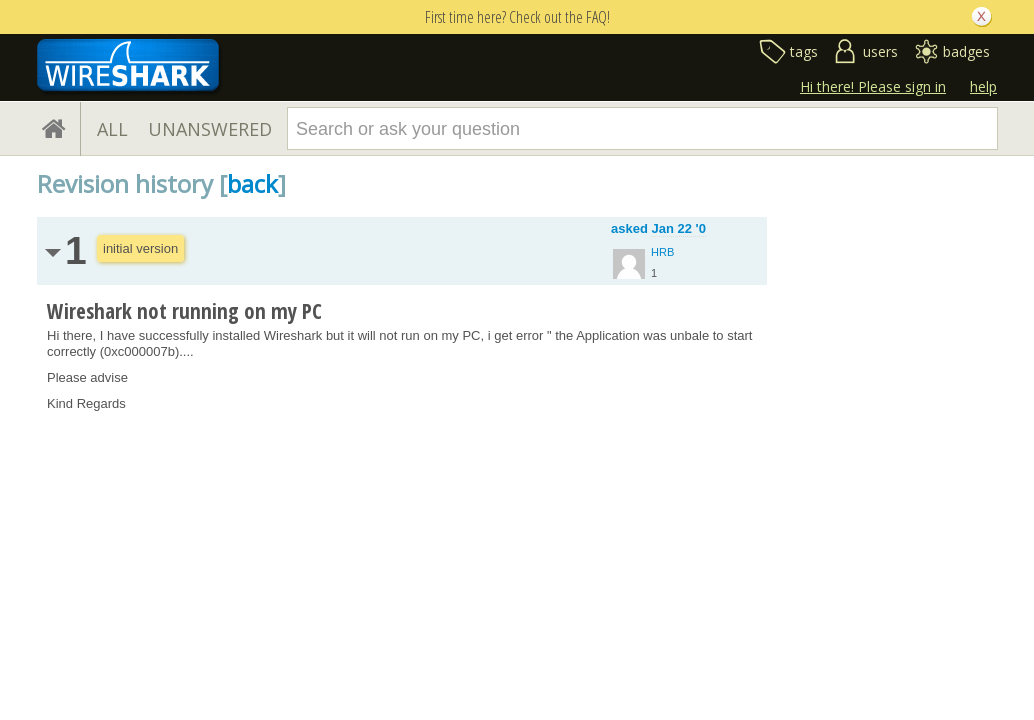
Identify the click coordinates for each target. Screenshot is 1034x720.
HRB (662, 252)
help (983, 86)
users (880, 51)
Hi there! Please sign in (873, 86)
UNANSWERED (210, 129)
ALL (112, 129)
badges (966, 51)
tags (804, 51)
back (252, 183)
